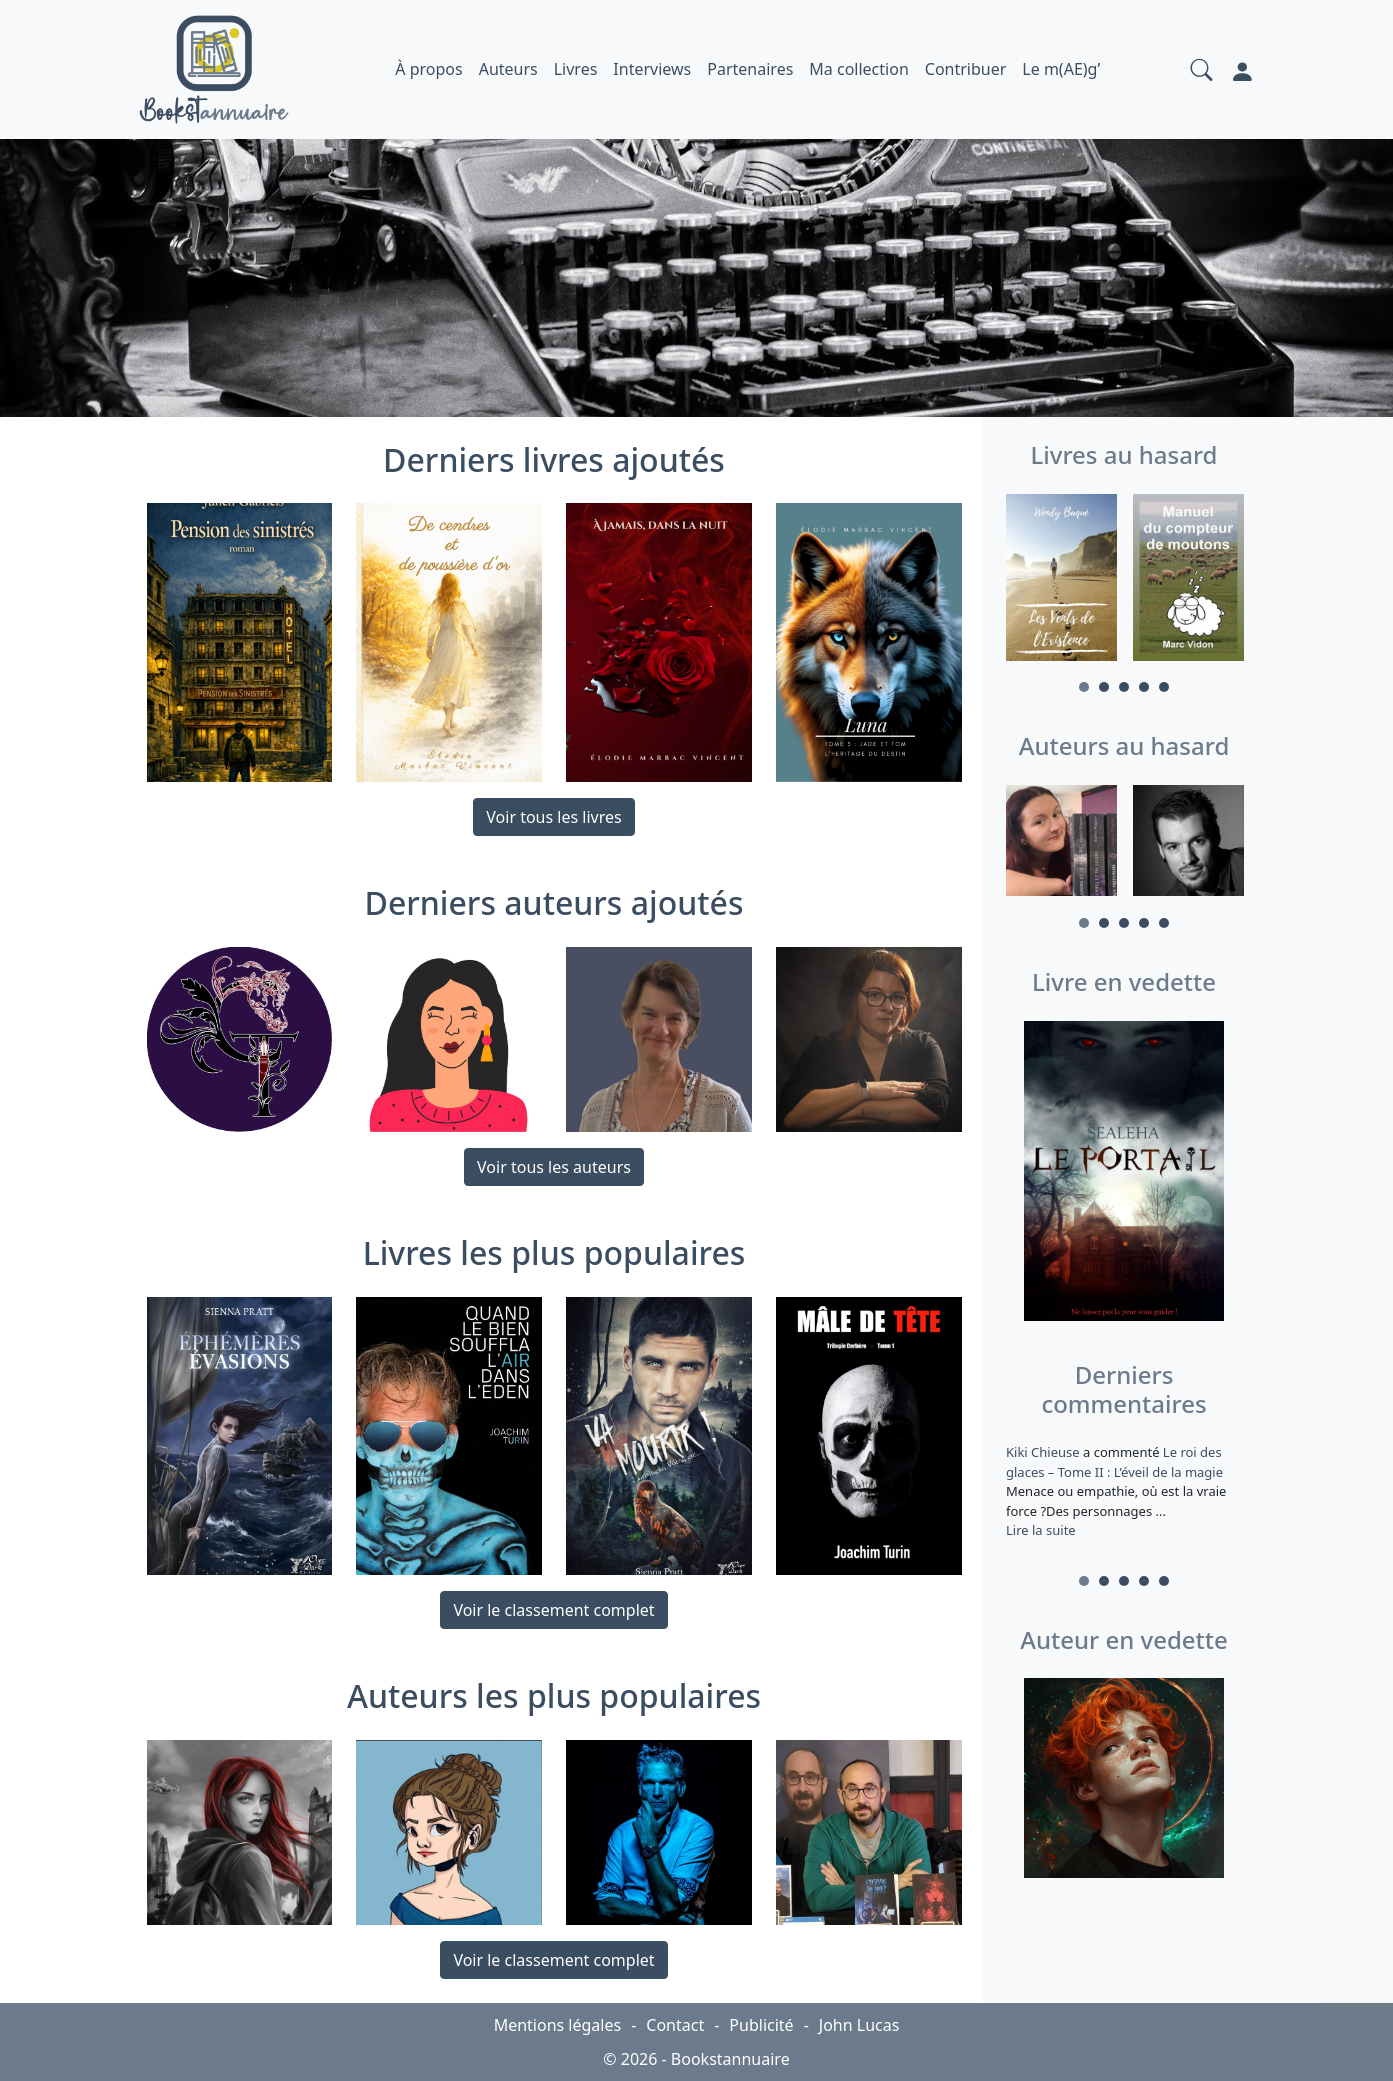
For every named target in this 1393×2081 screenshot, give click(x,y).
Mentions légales (558, 2025)
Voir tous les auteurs (554, 1167)
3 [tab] (1124, 687)
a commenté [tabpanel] (1124, 1491)
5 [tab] (1164, 687)
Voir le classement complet (553, 1610)
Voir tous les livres (553, 817)
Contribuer (966, 69)
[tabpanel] (1061, 580)
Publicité (761, 2025)
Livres (576, 69)
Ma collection (858, 69)
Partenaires (750, 69)
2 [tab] (1104, 687)
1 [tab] (1084, 687)
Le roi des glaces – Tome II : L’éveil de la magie (1114, 1462)
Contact (675, 2025)
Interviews (652, 69)
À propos (428, 69)
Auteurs (508, 69)
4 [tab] (1144, 687)
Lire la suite (1041, 1530)
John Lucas (859, 2025)
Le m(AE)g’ (1061, 69)
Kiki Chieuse (1044, 1452)
